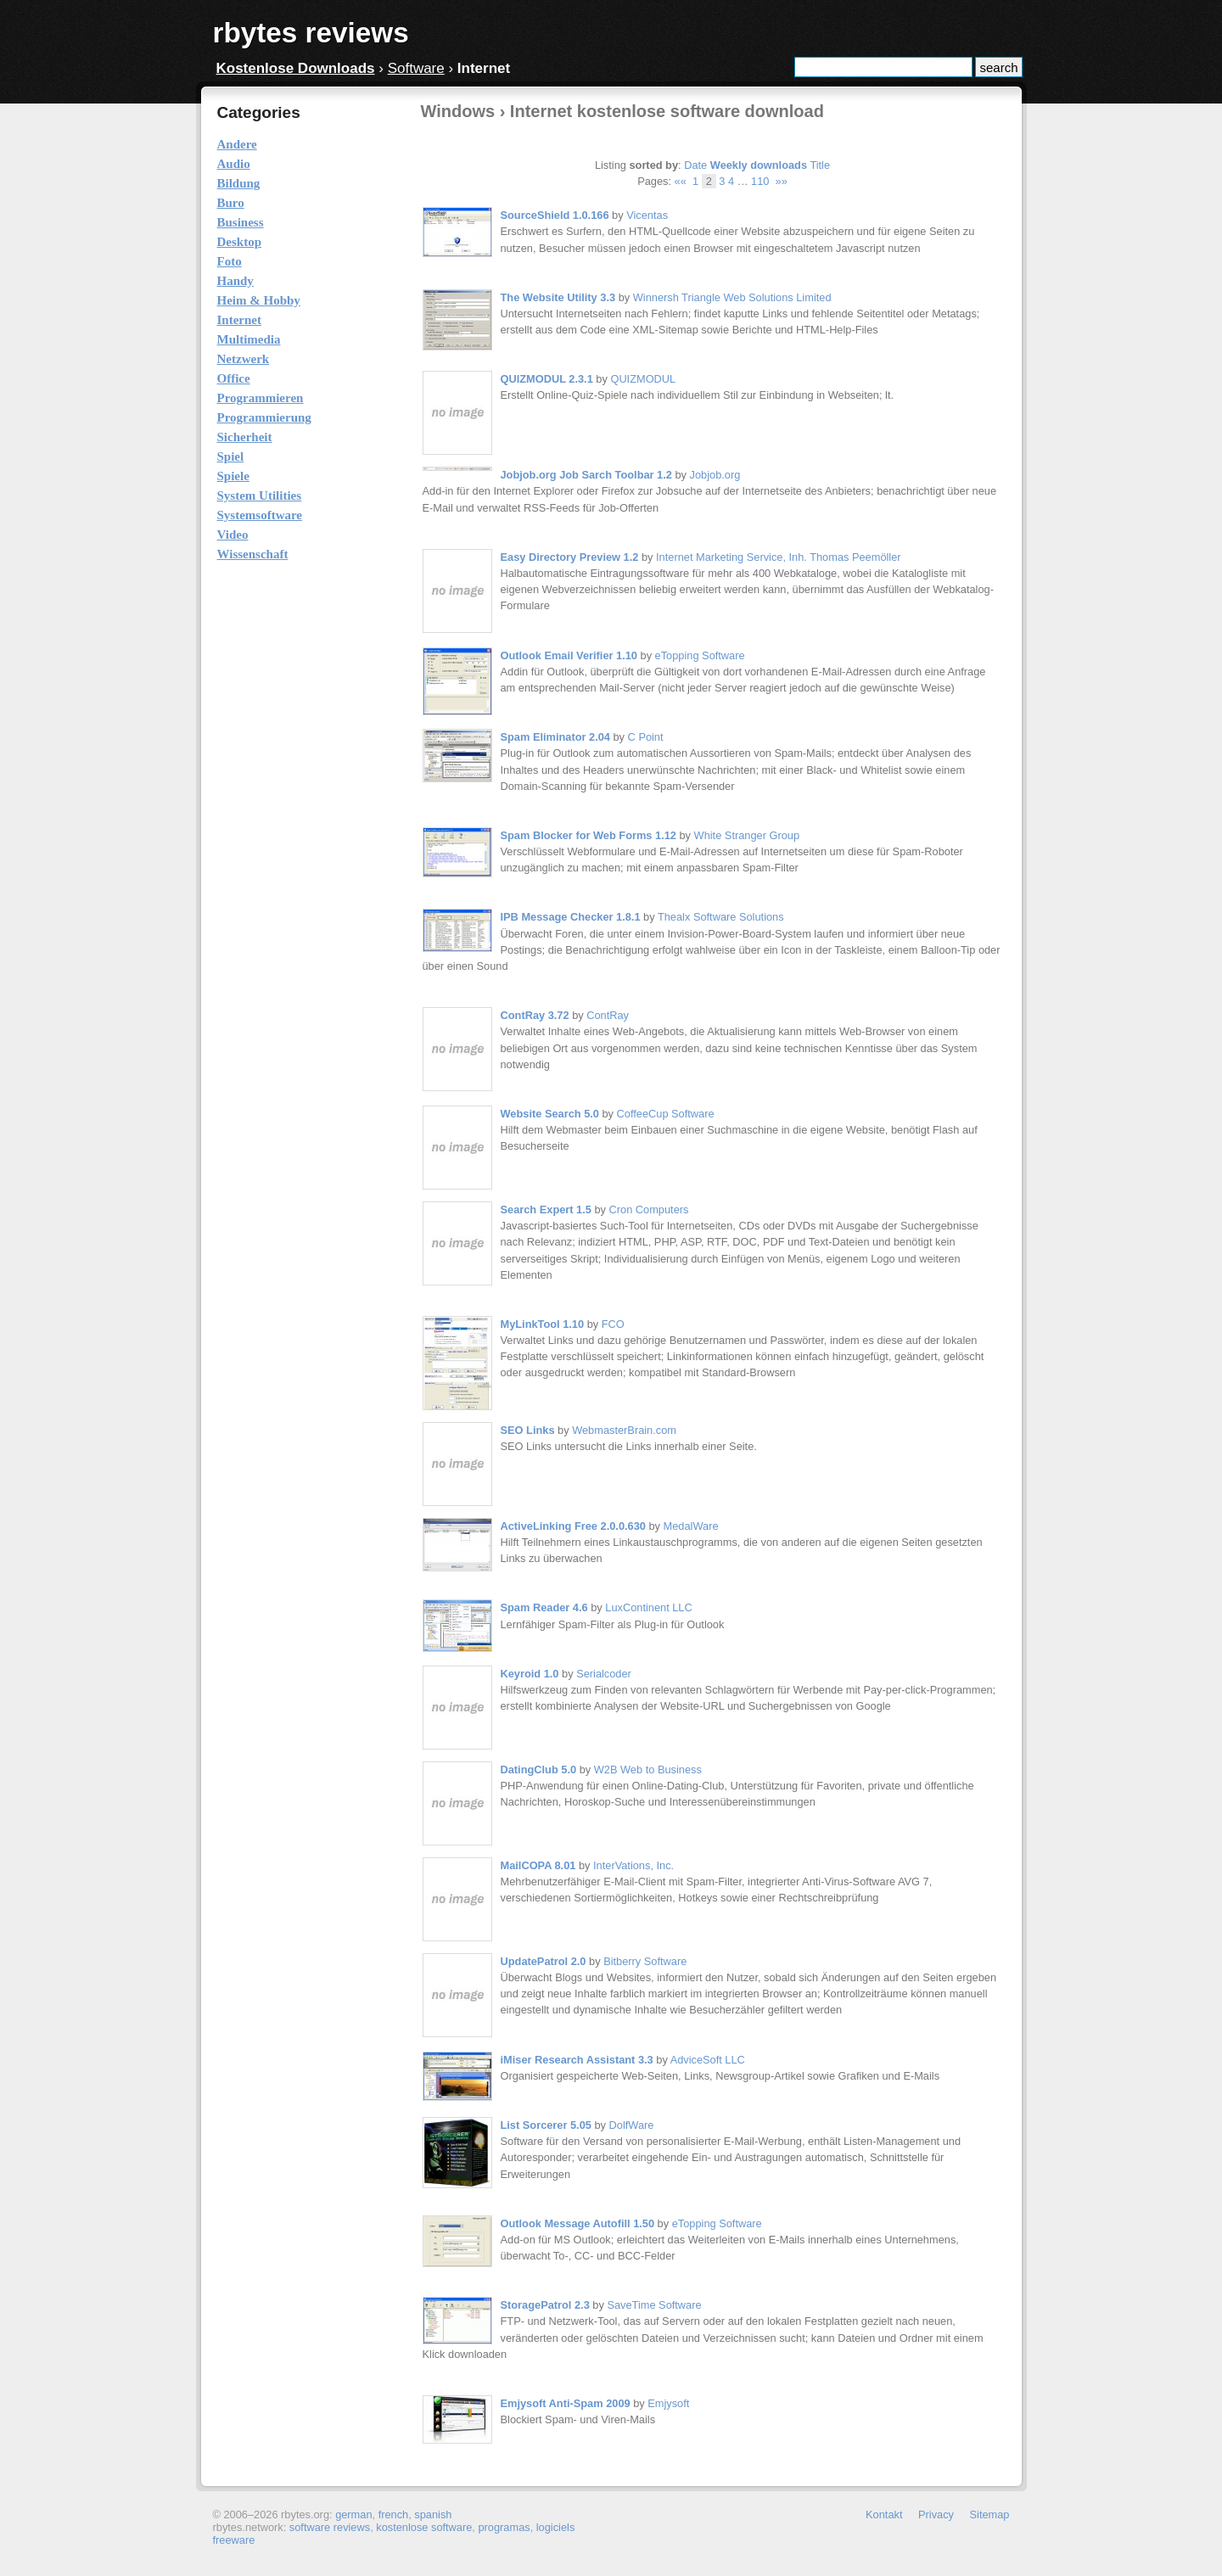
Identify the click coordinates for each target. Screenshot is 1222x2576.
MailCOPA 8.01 (538, 1865)
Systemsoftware (260, 515)
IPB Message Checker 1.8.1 (571, 916)
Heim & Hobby (258, 300)
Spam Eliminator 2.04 (555, 737)
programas (504, 2527)
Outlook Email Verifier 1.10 (569, 655)
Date (695, 165)
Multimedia (249, 339)
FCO (613, 1324)
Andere (237, 144)
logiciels (555, 2527)
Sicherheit (244, 437)
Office (233, 378)
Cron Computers (649, 1209)
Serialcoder (603, 1673)
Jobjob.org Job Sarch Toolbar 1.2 (586, 474)
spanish (432, 2514)
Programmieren (260, 398)
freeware (234, 2540)
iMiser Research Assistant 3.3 (577, 2059)
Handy (235, 281)
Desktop (239, 242)
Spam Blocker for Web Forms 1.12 (588, 835)
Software (416, 68)
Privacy (936, 2514)
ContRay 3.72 (535, 1015)
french (393, 2514)
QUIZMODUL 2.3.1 (547, 378)
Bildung (239, 183)
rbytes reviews (311, 32)
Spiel (230, 456)
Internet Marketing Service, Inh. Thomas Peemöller (778, 557)
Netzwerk (243, 359)
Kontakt (884, 2514)
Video (233, 534)
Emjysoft (668, 2403)
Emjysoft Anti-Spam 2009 (566, 2403)
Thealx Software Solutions (721, 916)
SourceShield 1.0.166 (555, 215)
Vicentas (647, 215)
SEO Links (528, 1430)
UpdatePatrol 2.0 (543, 1961)
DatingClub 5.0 (539, 1769)
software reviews (329, 2527)
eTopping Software (700, 655)
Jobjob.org (715, 474)
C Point (646, 737)
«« (681, 181)
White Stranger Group (746, 835)
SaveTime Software (654, 2305)
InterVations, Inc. (633, 1865)
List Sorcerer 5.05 (546, 2125)
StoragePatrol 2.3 (545, 2305)
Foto (229, 261)
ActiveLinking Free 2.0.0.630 (573, 1526)
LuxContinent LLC (648, 1607)
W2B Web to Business (648, 1769)
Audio (233, 164)
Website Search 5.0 (550, 1113)
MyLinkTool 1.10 (543, 1324)
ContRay (607, 1015)
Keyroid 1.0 (530, 1673)
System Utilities (259, 495)
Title (820, 165)
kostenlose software (424, 2527)
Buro (230, 203)
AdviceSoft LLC (707, 2059)
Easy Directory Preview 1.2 (570, 557)
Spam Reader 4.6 (544, 1607)
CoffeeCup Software (666, 1113)
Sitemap (990, 2514)
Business (240, 222)
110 (760, 181)
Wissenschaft (253, 554)
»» (782, 181)
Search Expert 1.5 (546, 1209)
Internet (239, 320)
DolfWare (631, 2125)
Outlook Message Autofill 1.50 (578, 2223)
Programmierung (264, 417)
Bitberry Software (645, 1961)
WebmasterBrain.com (624, 1430)
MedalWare (691, 1526)
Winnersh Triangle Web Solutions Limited (732, 297)
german (353, 2514)
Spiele (233, 476)
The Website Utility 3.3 (558, 297)
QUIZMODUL (642, 378)
